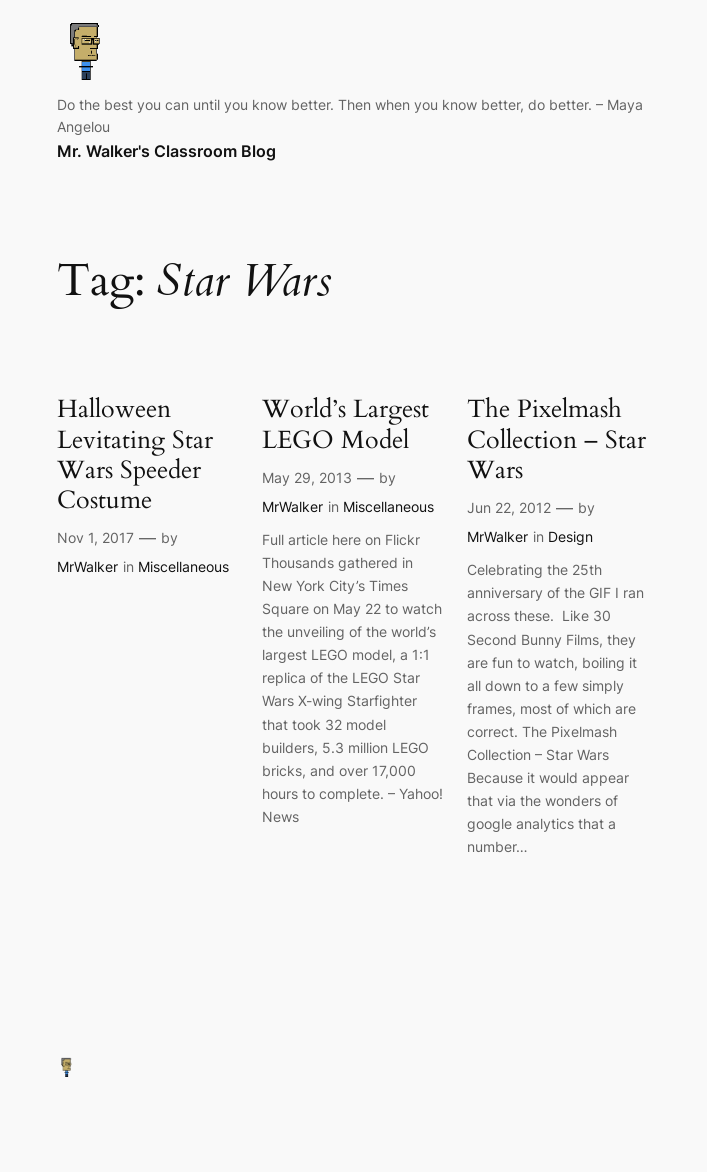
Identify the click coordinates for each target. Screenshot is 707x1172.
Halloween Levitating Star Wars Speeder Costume (135, 454)
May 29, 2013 (307, 477)
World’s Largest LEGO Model (345, 424)
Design (570, 536)
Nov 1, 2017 (95, 537)
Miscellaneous (183, 566)
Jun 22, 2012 (509, 507)
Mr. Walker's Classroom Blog (166, 151)
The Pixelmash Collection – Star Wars (556, 439)
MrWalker (87, 566)
